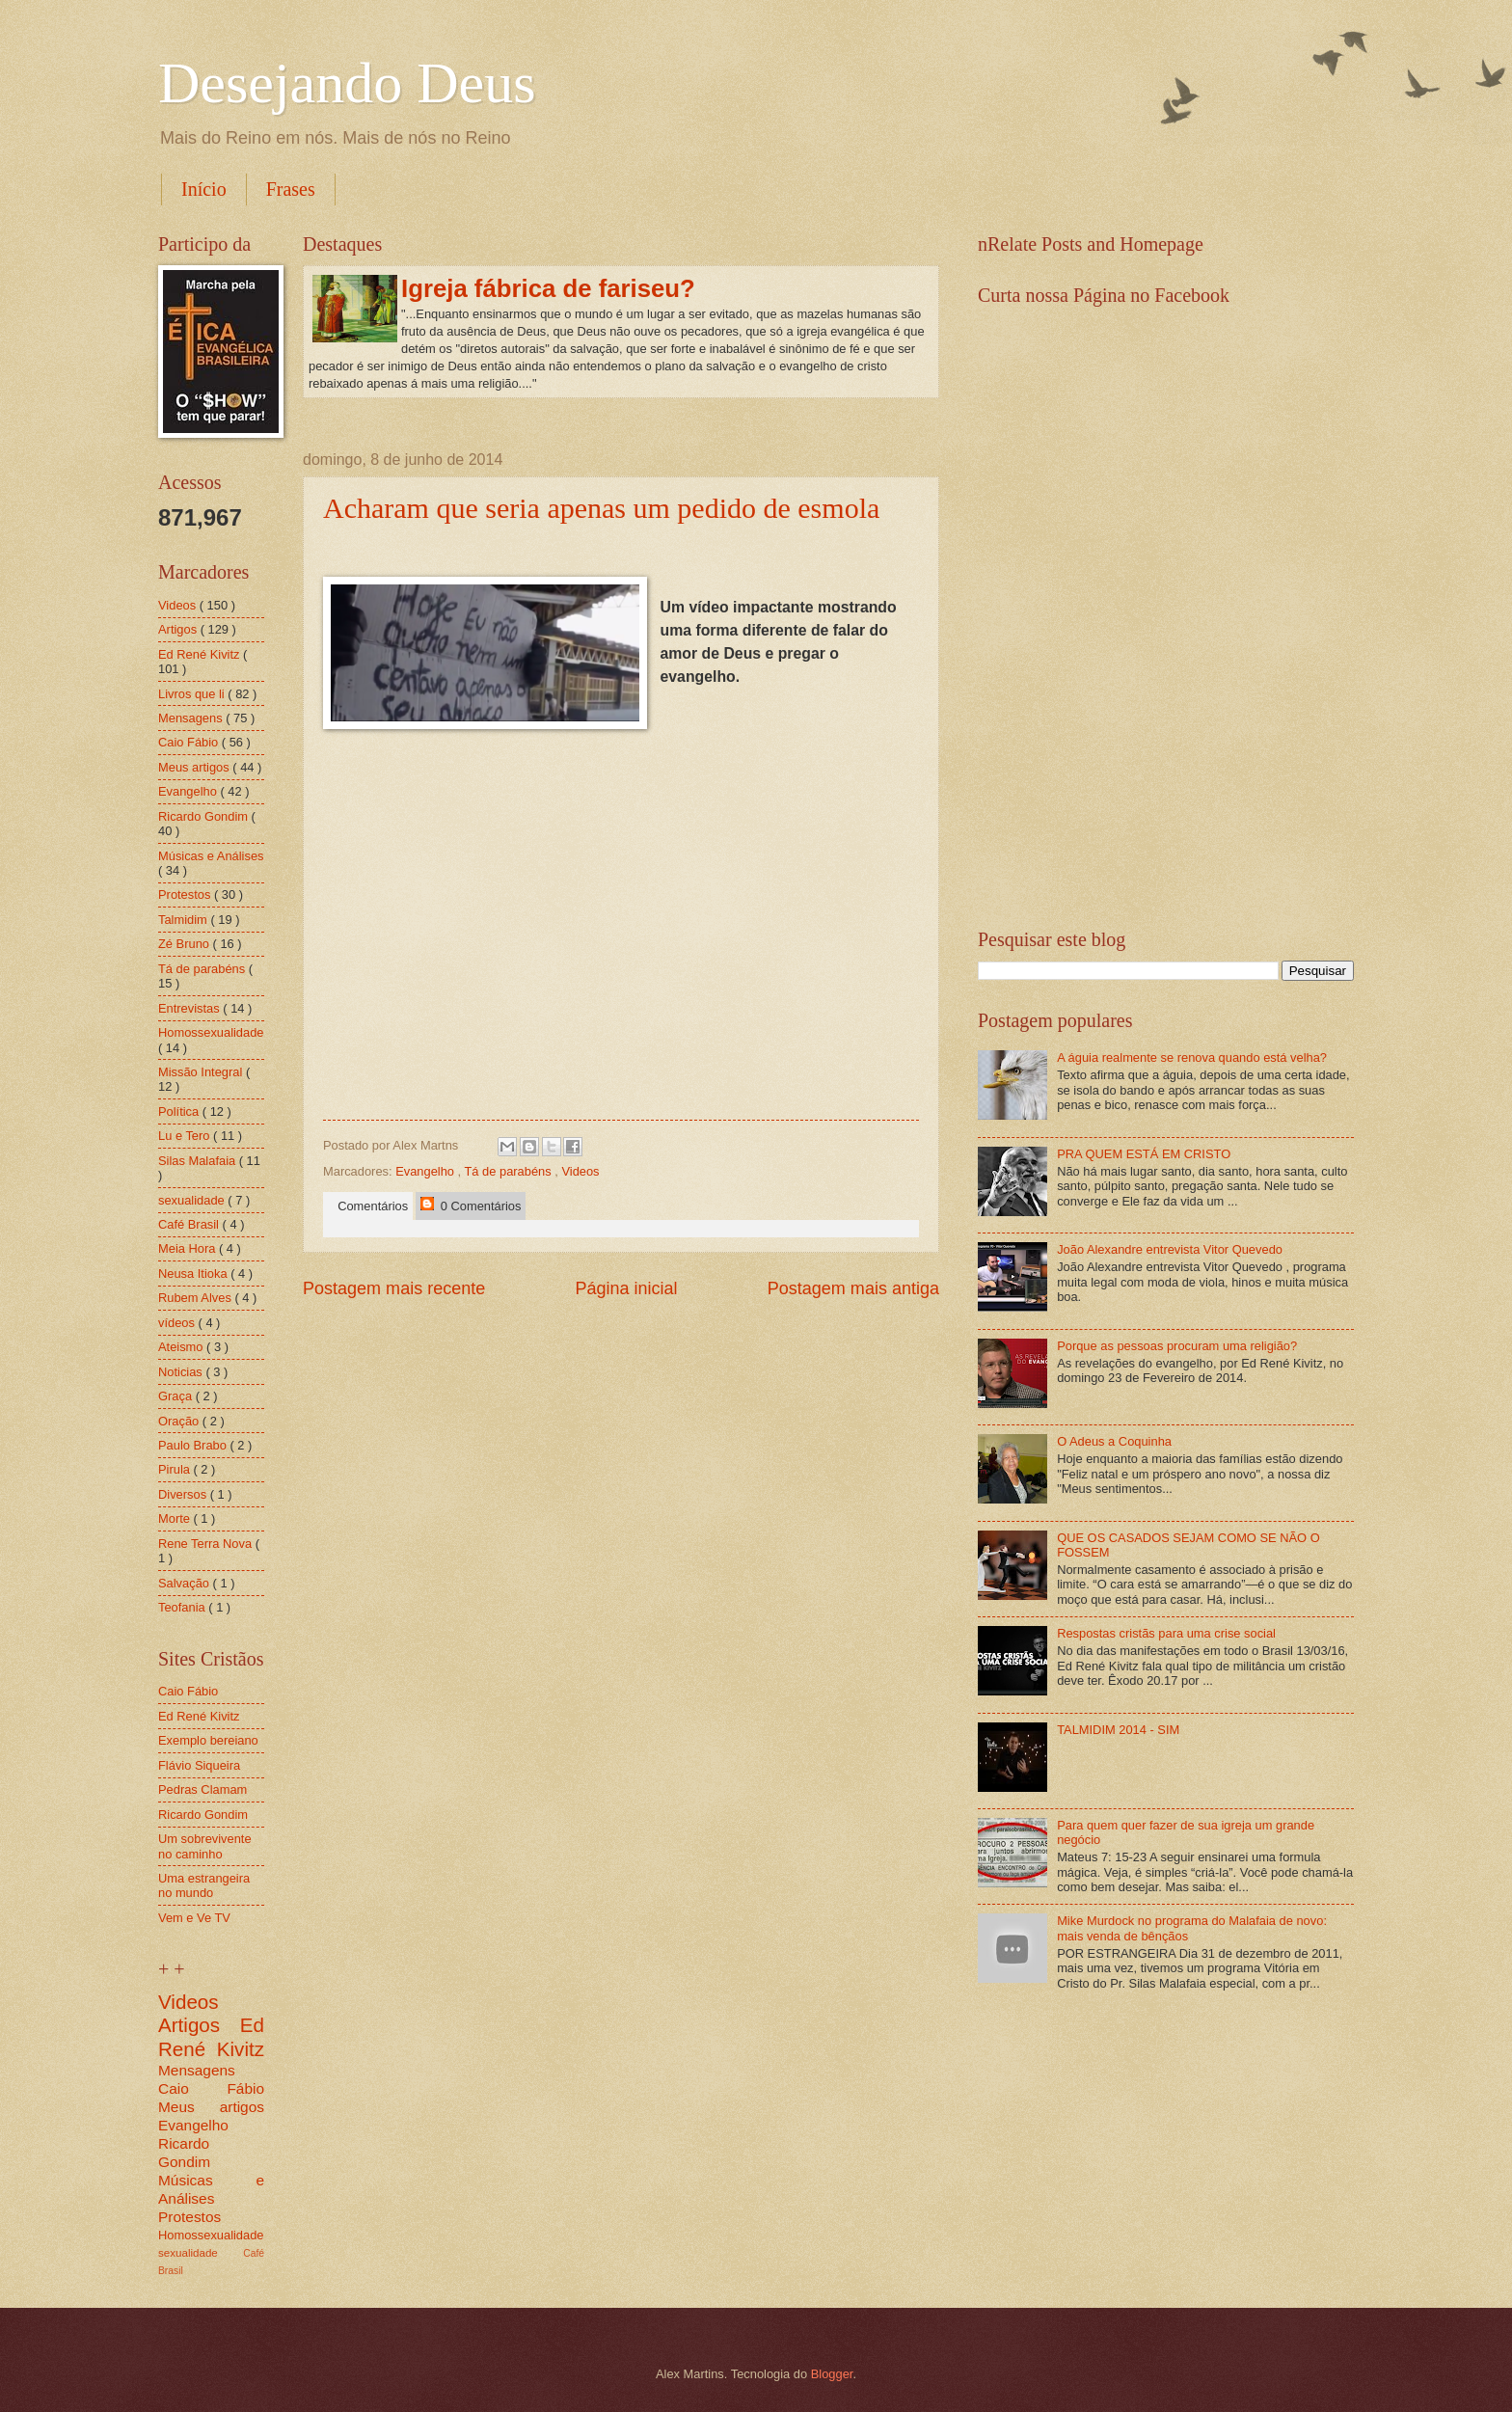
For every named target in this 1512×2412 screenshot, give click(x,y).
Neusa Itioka (194, 1273)
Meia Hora (188, 1248)
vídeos (178, 1322)
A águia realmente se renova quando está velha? (1192, 1057)
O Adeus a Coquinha (1114, 1441)
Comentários (369, 1206)
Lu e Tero (185, 1135)
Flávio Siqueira (199, 1765)
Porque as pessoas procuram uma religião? (1177, 1346)
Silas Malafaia (198, 1160)
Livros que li (193, 694)
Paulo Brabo (194, 1445)
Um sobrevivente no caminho (205, 1845)
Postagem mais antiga (853, 1288)
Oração (180, 1421)
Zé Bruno (185, 943)
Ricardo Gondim (205, 816)
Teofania (183, 1607)
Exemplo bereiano (208, 1740)
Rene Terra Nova (207, 1543)
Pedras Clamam (202, 1789)
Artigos (179, 629)
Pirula (176, 1469)
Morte (176, 1518)
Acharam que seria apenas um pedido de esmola (601, 508)
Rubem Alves (196, 1297)
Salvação (185, 1583)
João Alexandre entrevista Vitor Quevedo (1169, 1249)
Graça (177, 1396)
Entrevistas (190, 1008)
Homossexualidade (211, 1032)
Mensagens (192, 718)
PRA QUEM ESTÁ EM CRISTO (1143, 1154)
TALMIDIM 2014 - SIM (1118, 1729)
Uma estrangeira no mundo (204, 1885)
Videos (580, 1171)
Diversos (184, 1494)
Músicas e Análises (211, 856)
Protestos (186, 894)
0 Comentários (470, 1205)
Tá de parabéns (510, 1171)
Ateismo (182, 1347)
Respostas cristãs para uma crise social (1166, 1633)
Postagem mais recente (394, 1288)
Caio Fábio (190, 742)
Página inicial (626, 1288)
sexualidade (193, 1200)
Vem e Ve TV (194, 1918)
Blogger (832, 2374)
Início (204, 189)
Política (180, 1111)
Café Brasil (190, 1224)
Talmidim (184, 919)
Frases (290, 189)
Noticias (181, 1372)
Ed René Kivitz (200, 654)
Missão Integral (202, 1072)
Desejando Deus (347, 83)
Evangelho (426, 1171)
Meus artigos (195, 767)
